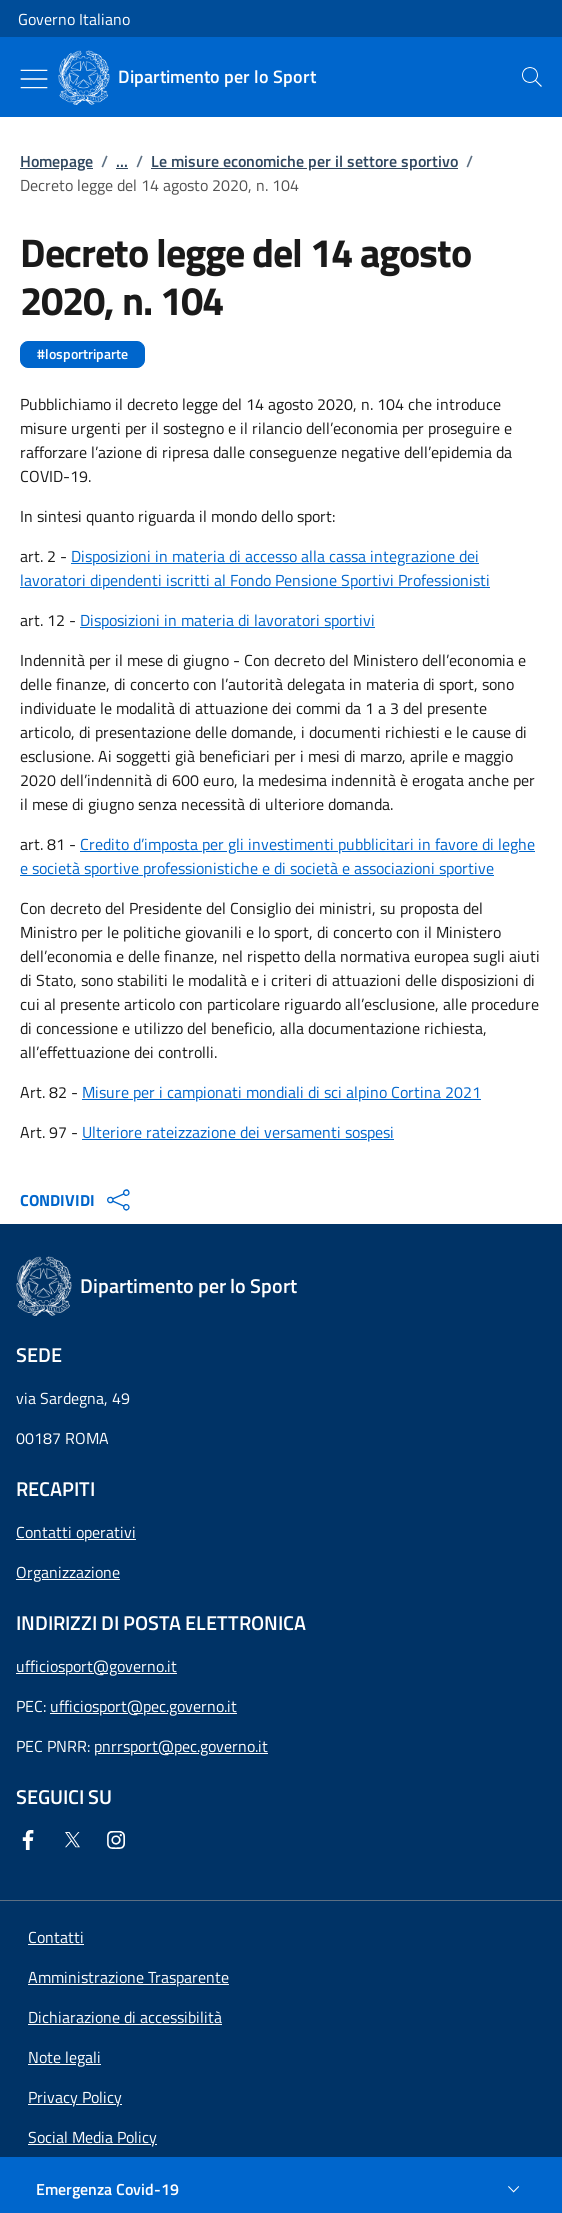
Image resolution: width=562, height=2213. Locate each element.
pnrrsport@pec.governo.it (181, 1746)
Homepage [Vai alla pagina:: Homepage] (56, 161)
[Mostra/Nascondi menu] (34, 79)
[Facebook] (32, 1840)
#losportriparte (82, 354)
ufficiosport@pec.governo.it (143, 1706)
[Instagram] (120, 1840)
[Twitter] (76, 1840)
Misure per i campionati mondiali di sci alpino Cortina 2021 (281, 1092)
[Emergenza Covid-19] (281, 2189)
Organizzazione (68, 1572)
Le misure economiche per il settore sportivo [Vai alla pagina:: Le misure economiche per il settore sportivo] (304, 161)
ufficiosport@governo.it (96, 1666)
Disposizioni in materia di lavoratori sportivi (227, 620)
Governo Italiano (74, 19)
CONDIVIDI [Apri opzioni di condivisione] (77, 1200)
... (122, 161)
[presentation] (532, 77)
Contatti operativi (76, 1532)
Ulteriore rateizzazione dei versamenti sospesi (238, 1132)
